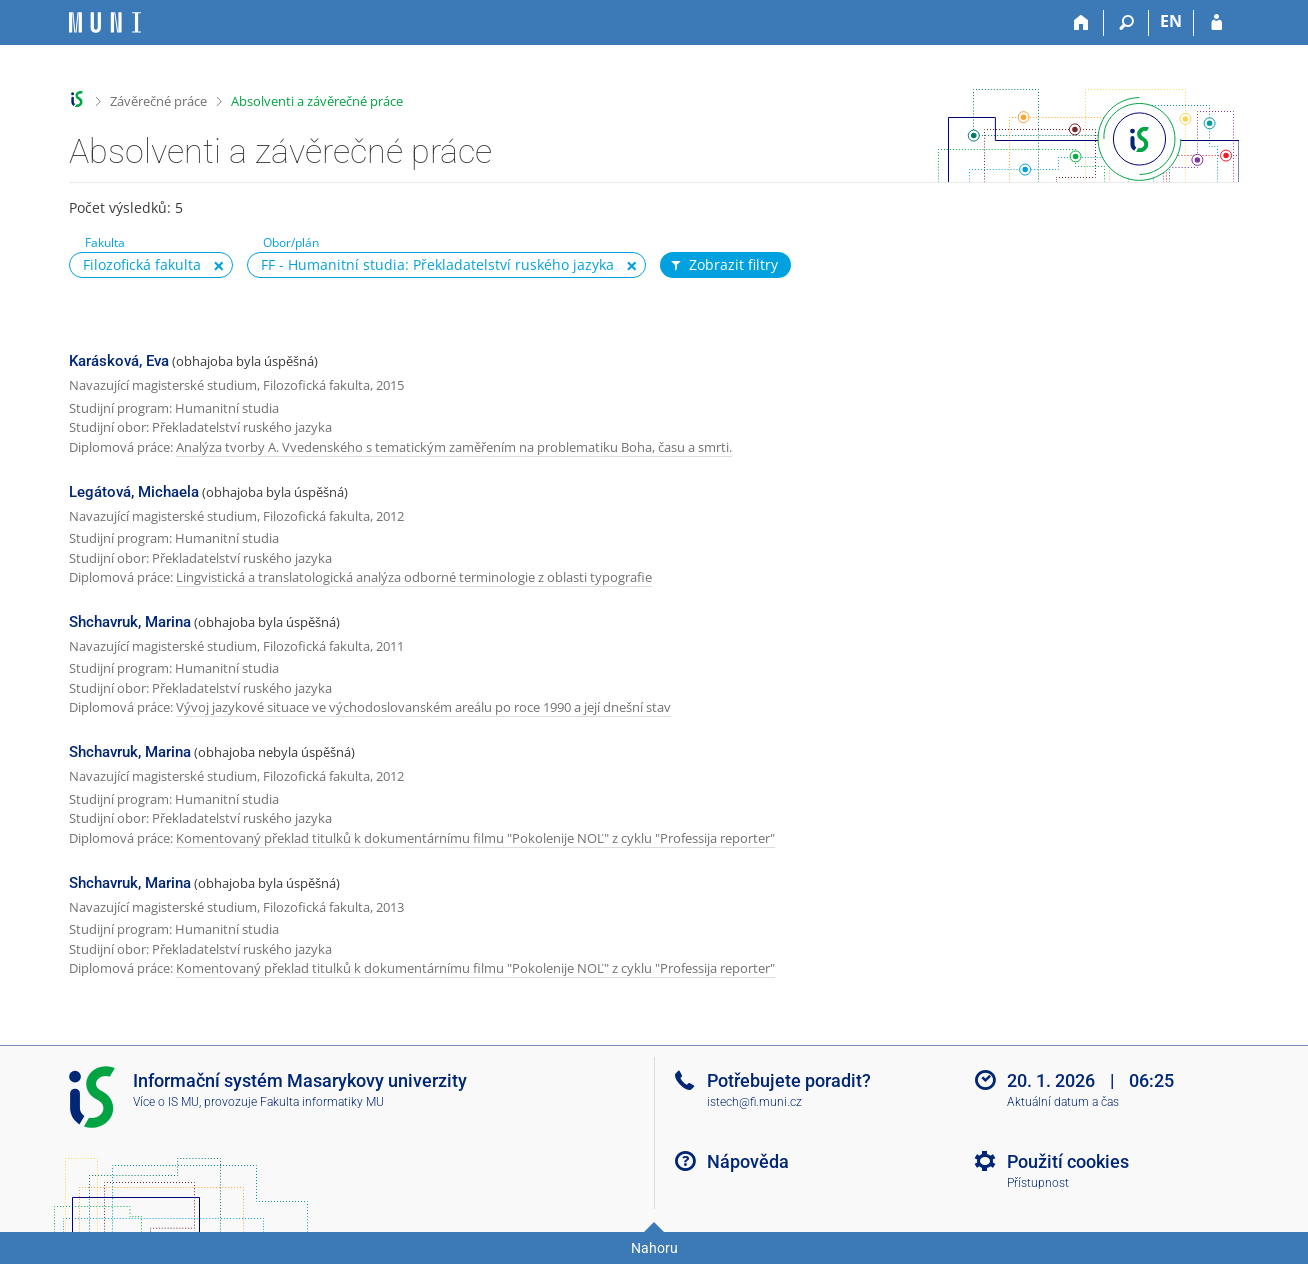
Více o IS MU (166, 1102)
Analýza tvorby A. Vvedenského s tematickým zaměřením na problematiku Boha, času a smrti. (454, 447)
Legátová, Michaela (134, 492)
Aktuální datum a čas (1063, 1102)
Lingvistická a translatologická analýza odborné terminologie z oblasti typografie (414, 577)
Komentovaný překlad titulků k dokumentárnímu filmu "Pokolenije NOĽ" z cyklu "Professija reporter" (475, 838)
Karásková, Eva (119, 361)
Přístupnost (1038, 1183)
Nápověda (748, 1161)
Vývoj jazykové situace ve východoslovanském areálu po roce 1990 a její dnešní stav (423, 707)
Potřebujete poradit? (789, 1080)
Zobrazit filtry (723, 265)
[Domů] (1081, 23)
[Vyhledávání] (1126, 23)
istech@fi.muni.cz (754, 1102)
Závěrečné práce (158, 101)
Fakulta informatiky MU (322, 1102)
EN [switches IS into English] (1171, 21)
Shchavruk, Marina (130, 622)
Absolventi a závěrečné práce (317, 101)
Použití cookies (1068, 1161)
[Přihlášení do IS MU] (1216, 23)
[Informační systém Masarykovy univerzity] (105, 22)
